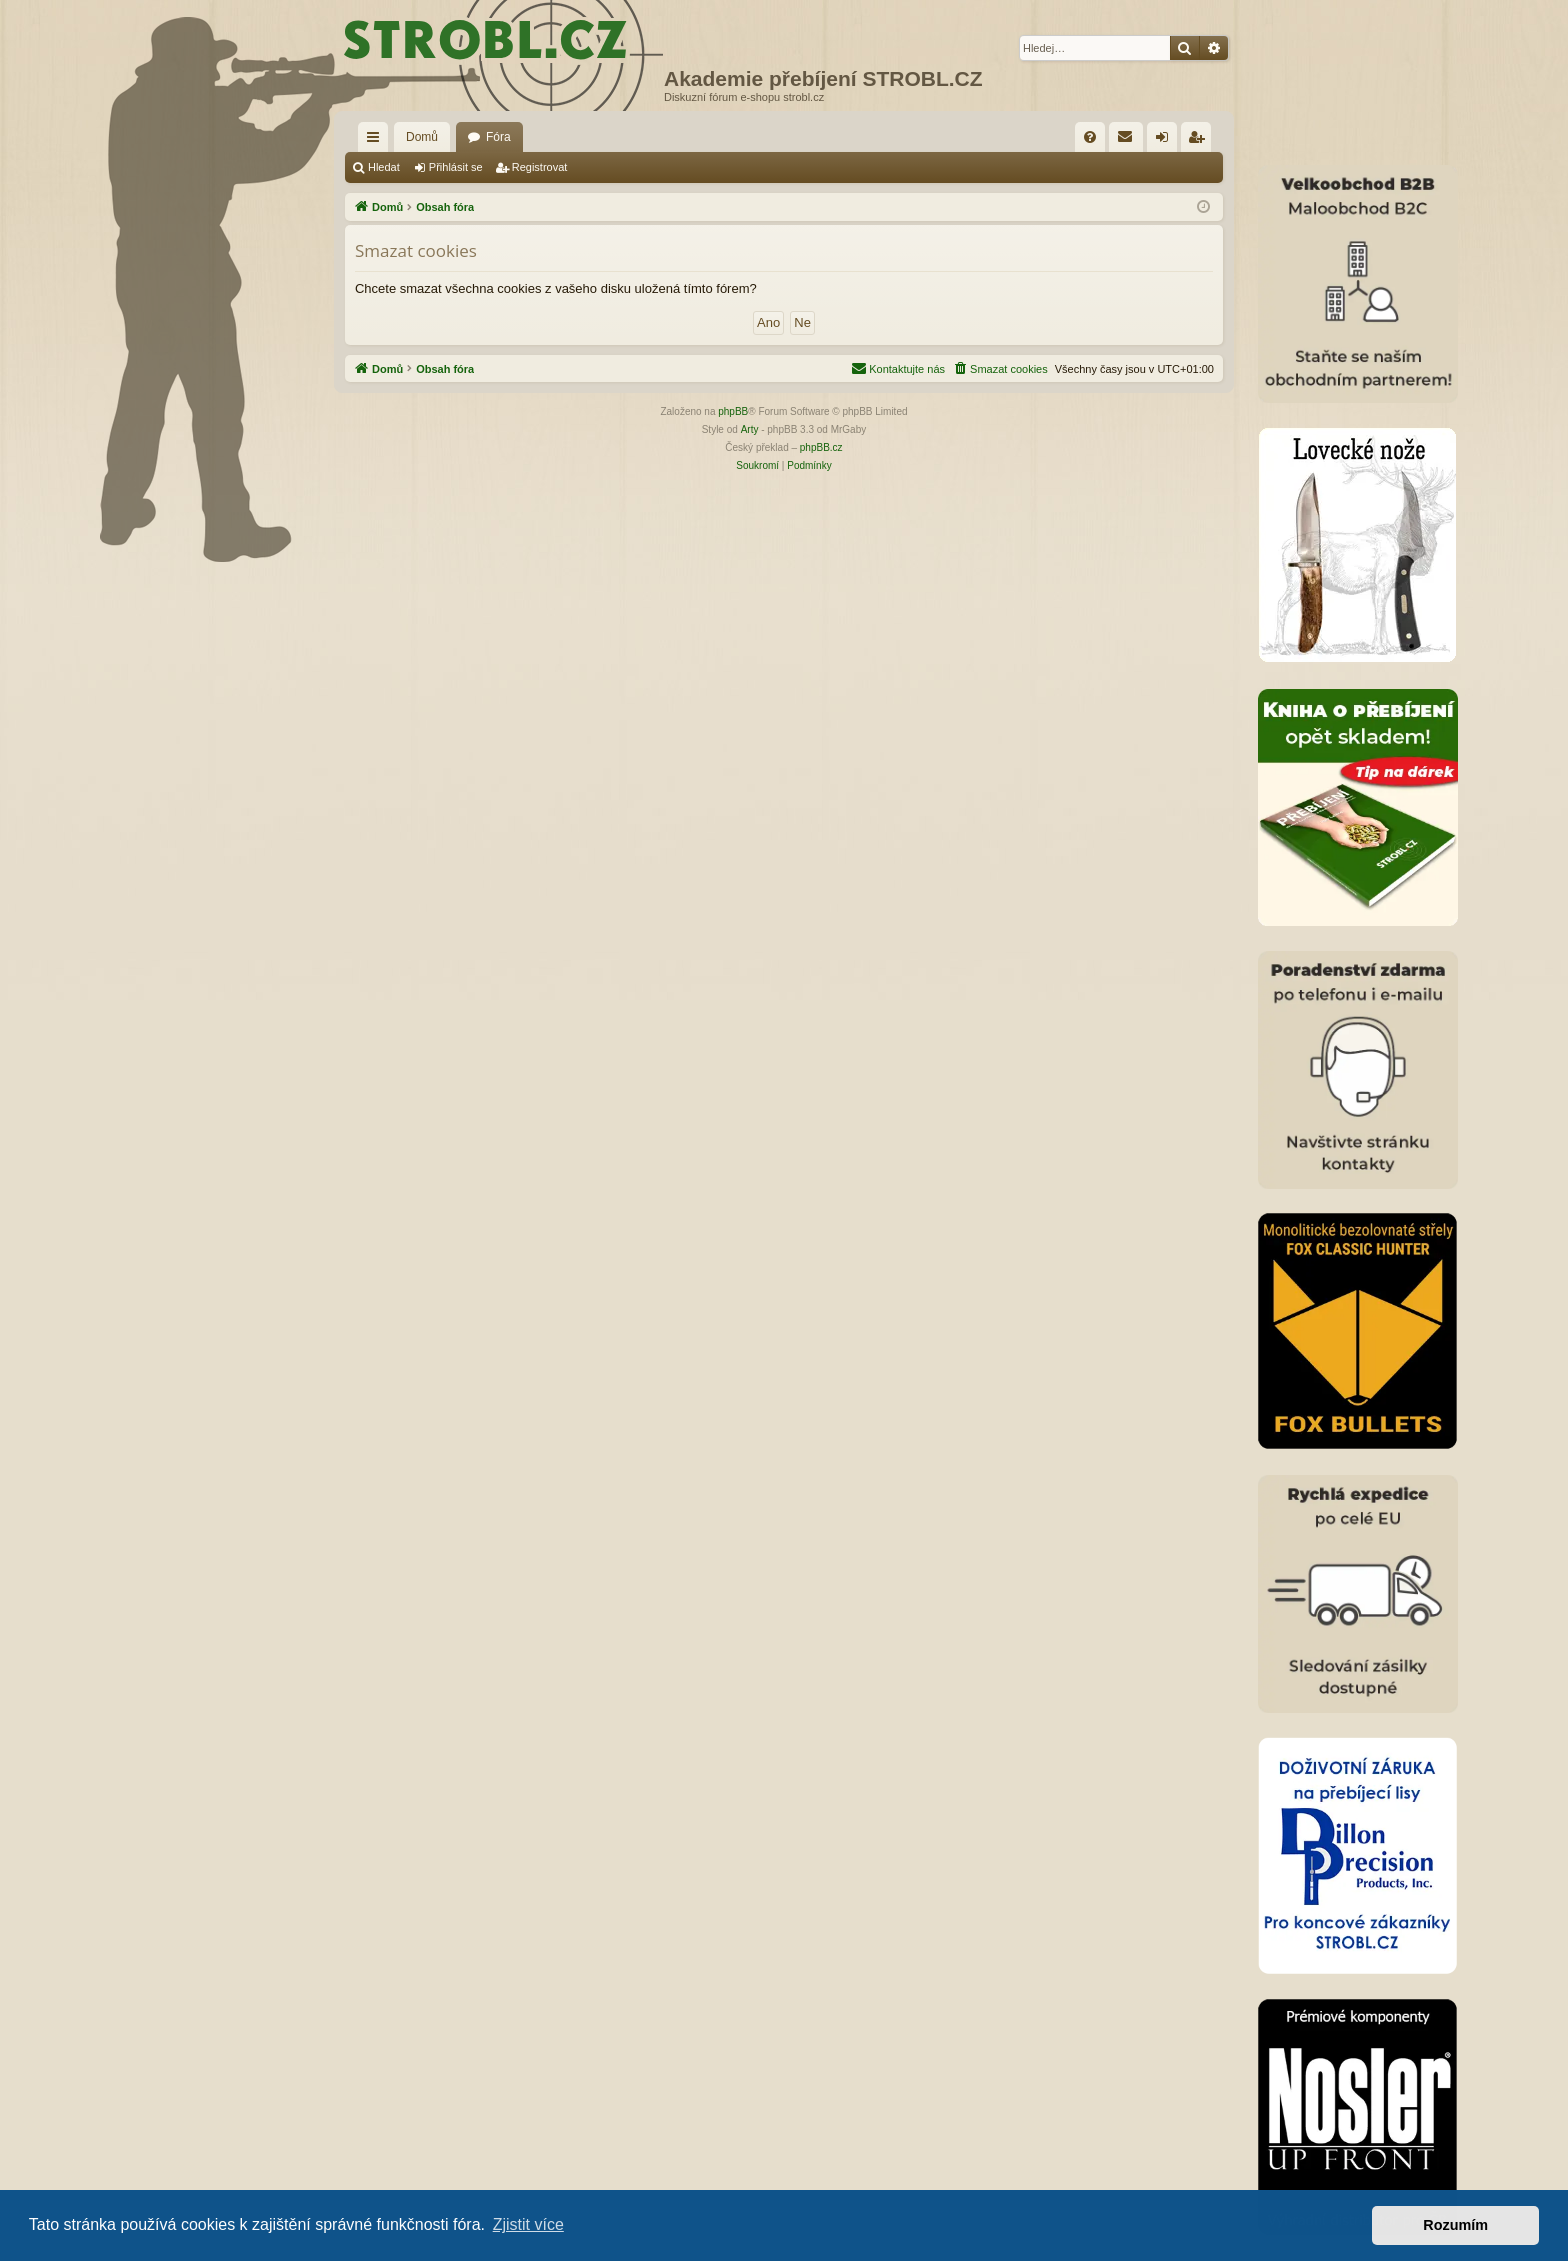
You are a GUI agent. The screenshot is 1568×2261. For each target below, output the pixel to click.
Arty (750, 429)
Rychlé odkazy (377, 141)
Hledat (384, 167)
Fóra (498, 137)
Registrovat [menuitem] (1200, 141)
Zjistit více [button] (528, 2224)
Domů (422, 137)
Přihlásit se (456, 167)
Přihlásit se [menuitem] (1166, 141)
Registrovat (540, 167)
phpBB (733, 411)
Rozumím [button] (1455, 2225)
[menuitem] (1090, 137)
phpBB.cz (821, 447)
